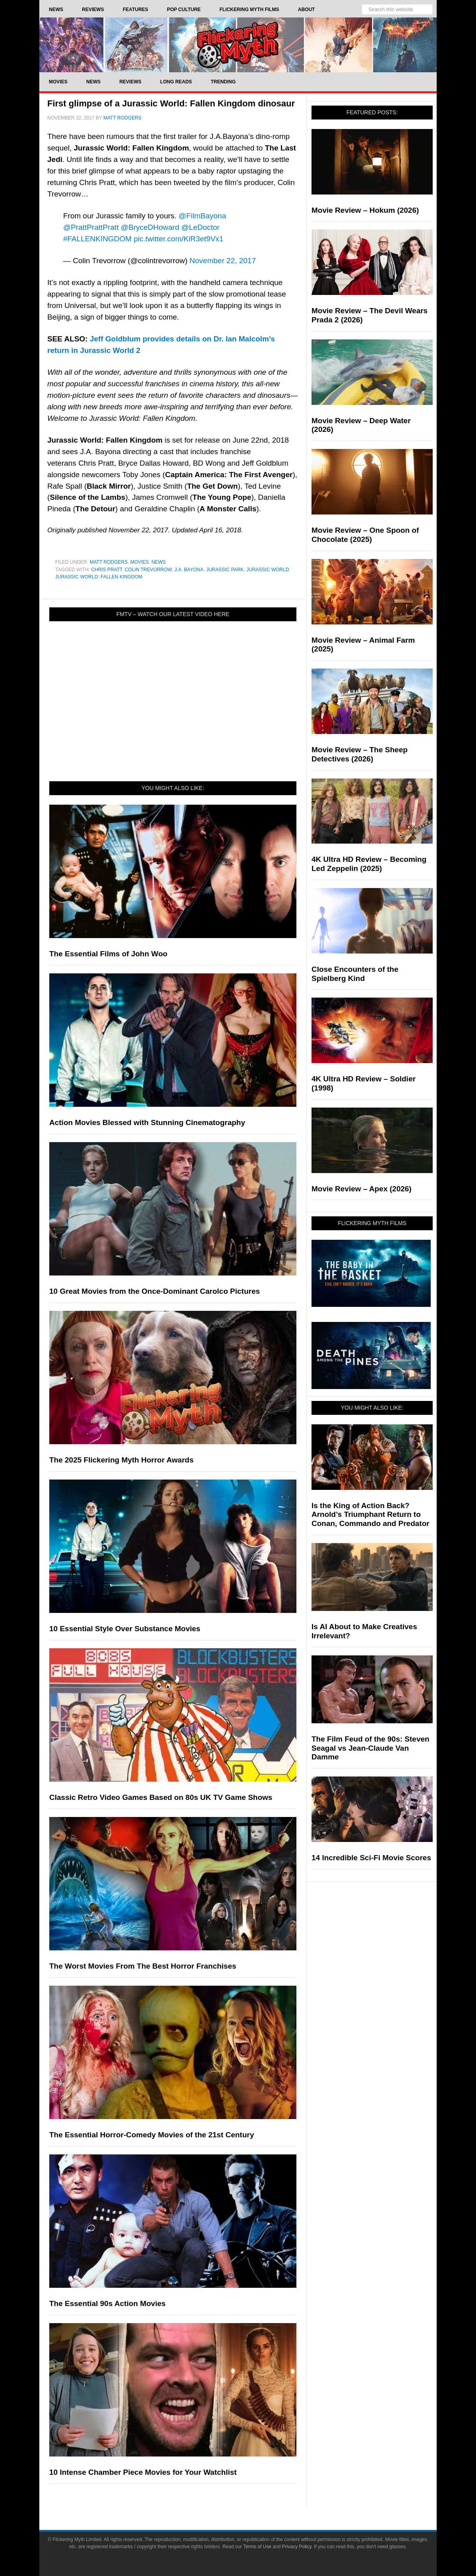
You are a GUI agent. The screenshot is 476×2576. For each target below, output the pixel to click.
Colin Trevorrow (148, 569)
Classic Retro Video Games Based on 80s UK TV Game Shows (160, 1797)
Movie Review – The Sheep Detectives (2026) (360, 754)
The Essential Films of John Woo (108, 954)
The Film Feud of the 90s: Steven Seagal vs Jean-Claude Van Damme (371, 1748)
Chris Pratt (106, 569)
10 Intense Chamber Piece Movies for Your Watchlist (143, 2472)
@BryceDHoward (150, 227)
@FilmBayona (202, 216)
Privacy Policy (297, 2546)
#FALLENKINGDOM (97, 239)
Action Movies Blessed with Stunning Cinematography (147, 1122)
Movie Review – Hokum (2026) (365, 210)
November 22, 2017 (223, 260)
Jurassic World (267, 569)
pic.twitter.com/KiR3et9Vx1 (178, 239)
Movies (139, 562)
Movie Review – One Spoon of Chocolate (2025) (365, 534)
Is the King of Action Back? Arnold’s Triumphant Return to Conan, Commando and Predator (371, 1514)
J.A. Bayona (188, 569)
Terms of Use (257, 2546)
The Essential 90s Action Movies (107, 2303)
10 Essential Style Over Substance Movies (124, 1628)
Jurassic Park (225, 569)
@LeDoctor (200, 227)
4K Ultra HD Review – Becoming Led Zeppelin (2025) (369, 864)
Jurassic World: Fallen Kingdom (98, 577)
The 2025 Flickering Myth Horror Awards (121, 1460)
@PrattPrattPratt (91, 227)
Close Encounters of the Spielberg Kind (355, 974)
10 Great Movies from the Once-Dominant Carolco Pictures (154, 1291)
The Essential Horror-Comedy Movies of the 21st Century (151, 2135)
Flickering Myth (238, 44)
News (158, 562)
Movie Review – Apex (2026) (362, 1189)
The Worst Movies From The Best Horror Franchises (142, 1966)
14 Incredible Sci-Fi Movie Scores (371, 1857)
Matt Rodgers (109, 562)
